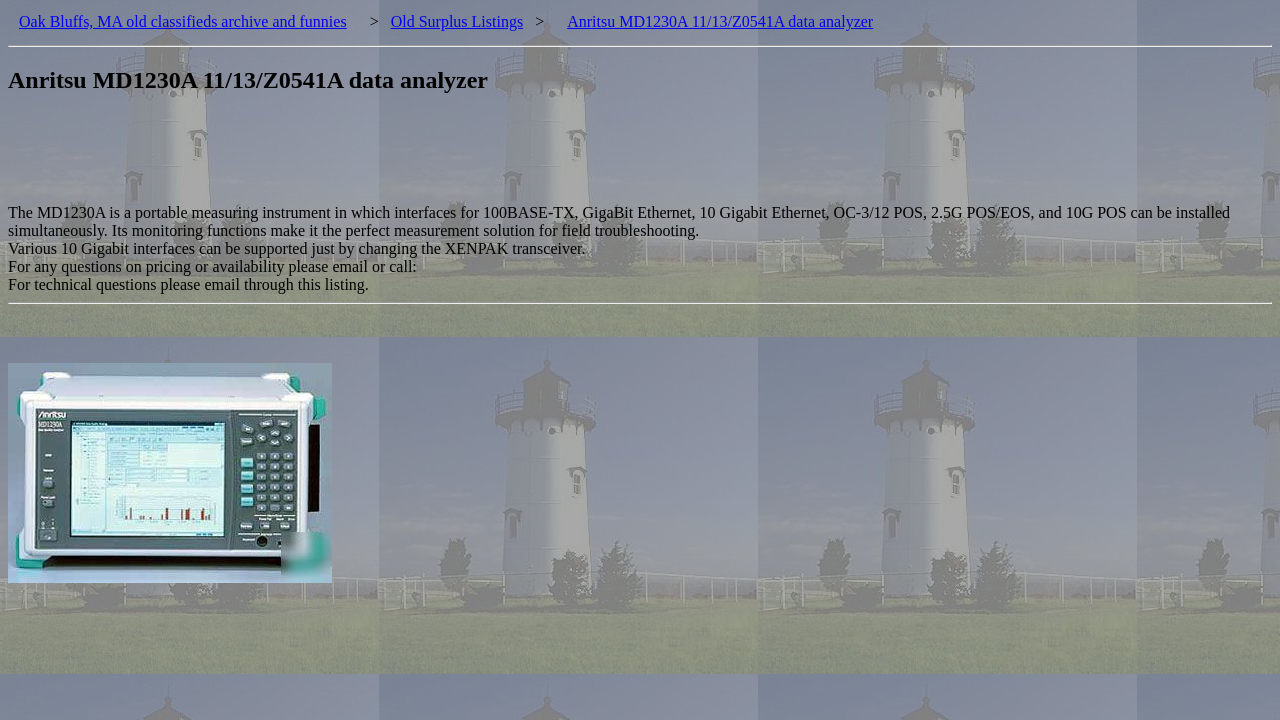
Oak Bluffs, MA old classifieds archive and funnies (183, 21)
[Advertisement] (372, 159)
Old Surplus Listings (457, 21)
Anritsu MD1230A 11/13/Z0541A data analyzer (720, 21)
